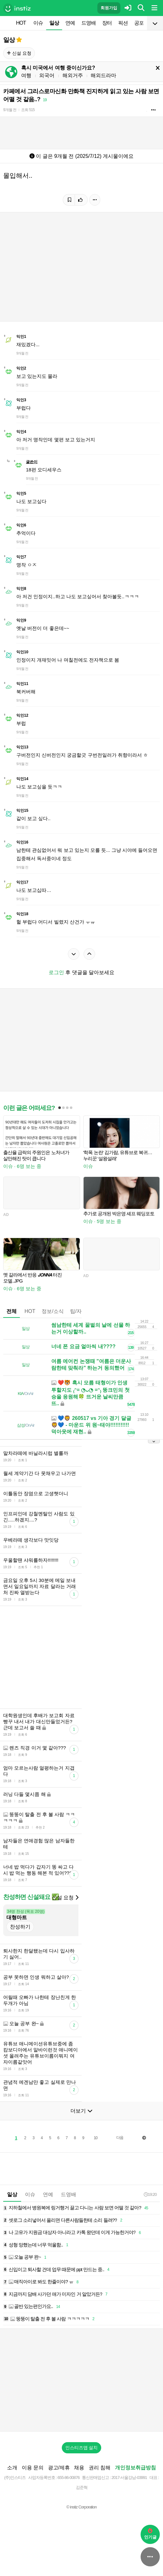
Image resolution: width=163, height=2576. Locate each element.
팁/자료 (78, 1311)
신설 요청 (19, 53)
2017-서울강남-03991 (129, 2477)
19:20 (150, 2194)
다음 (119, 2137)
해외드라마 (103, 75)
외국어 (46, 75)
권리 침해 (99, 2467)
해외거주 (72, 75)
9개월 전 (9, 110)
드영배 (88, 23)
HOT (21, 23)
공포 (139, 23)
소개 (12, 2467)
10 (95, 2138)
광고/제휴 (59, 2467)
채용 (79, 2467)
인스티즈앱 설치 (81, 2447)
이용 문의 (33, 2467)
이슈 (38, 23)
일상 (54, 23)
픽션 (123, 23)
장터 (107, 23)
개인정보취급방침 (135, 2467)
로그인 (56, 972)
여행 (26, 75)
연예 (70, 23)
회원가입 (109, 7)
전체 (11, 1311)
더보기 (81, 2111)
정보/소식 (52, 1311)
